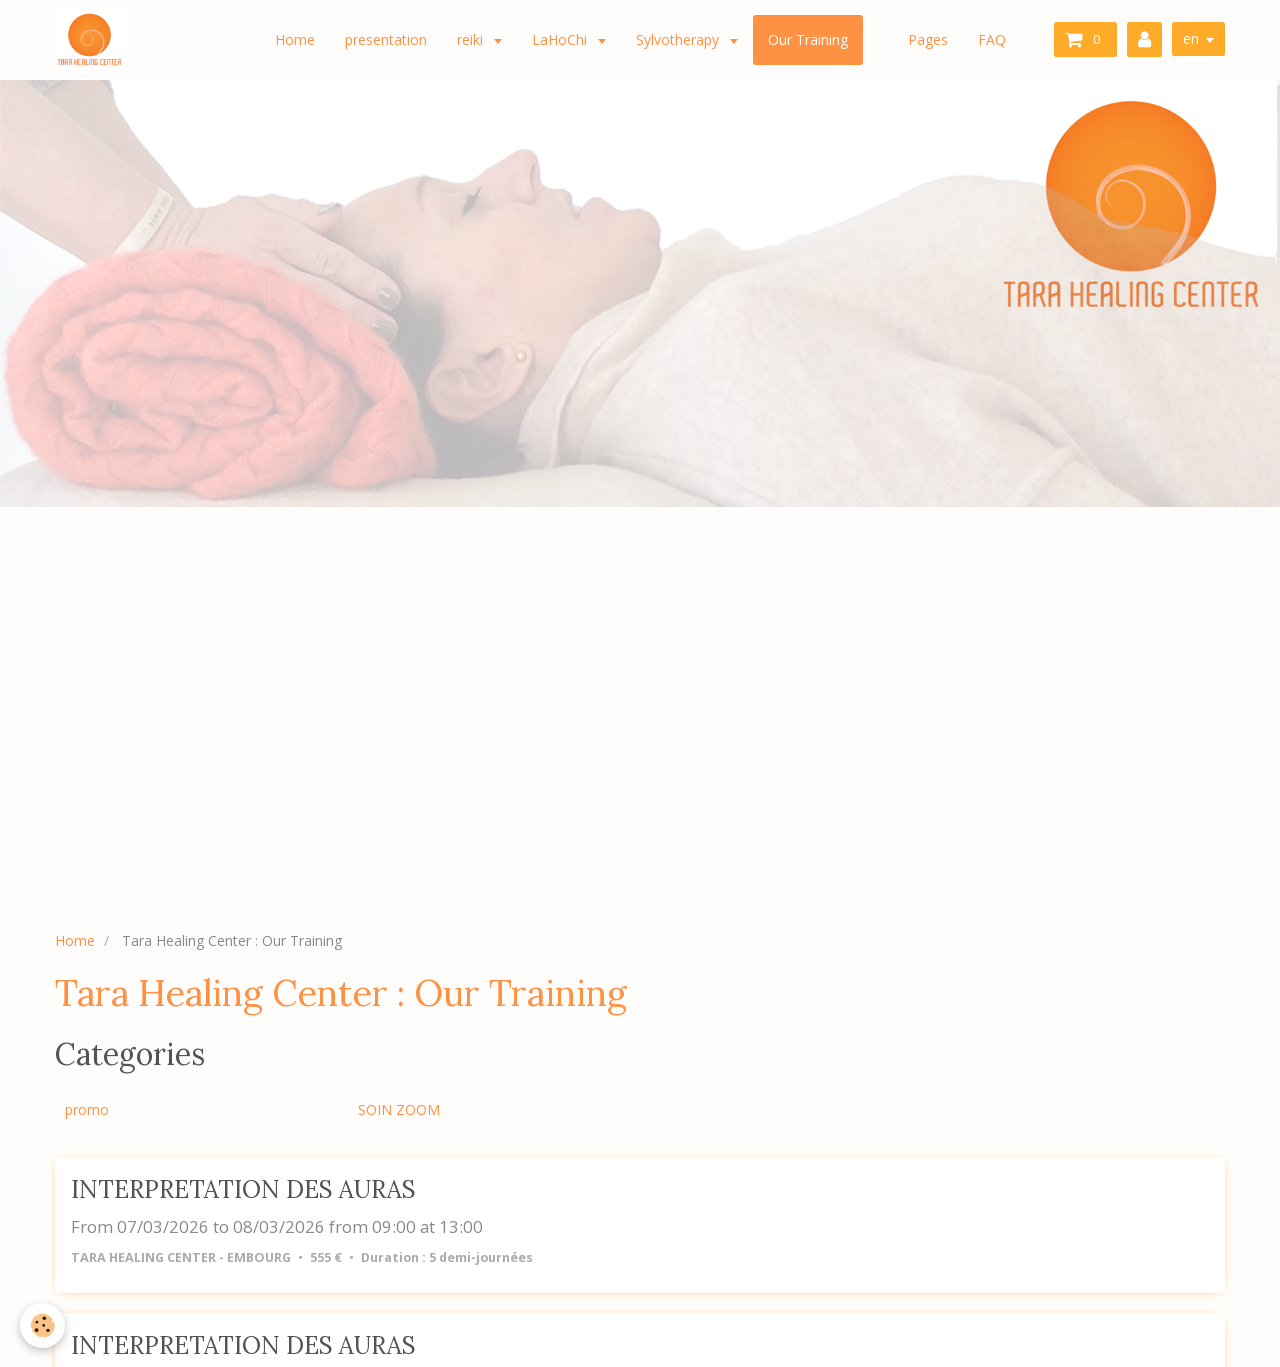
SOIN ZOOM (399, 1109)
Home (295, 39)
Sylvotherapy (679, 39)
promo (87, 1109)
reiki (472, 39)
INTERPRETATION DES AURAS (243, 1189)
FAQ (992, 39)
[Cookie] (42, 1325)
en (1191, 38)
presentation (386, 39)
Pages (928, 39)
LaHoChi (561, 39)
